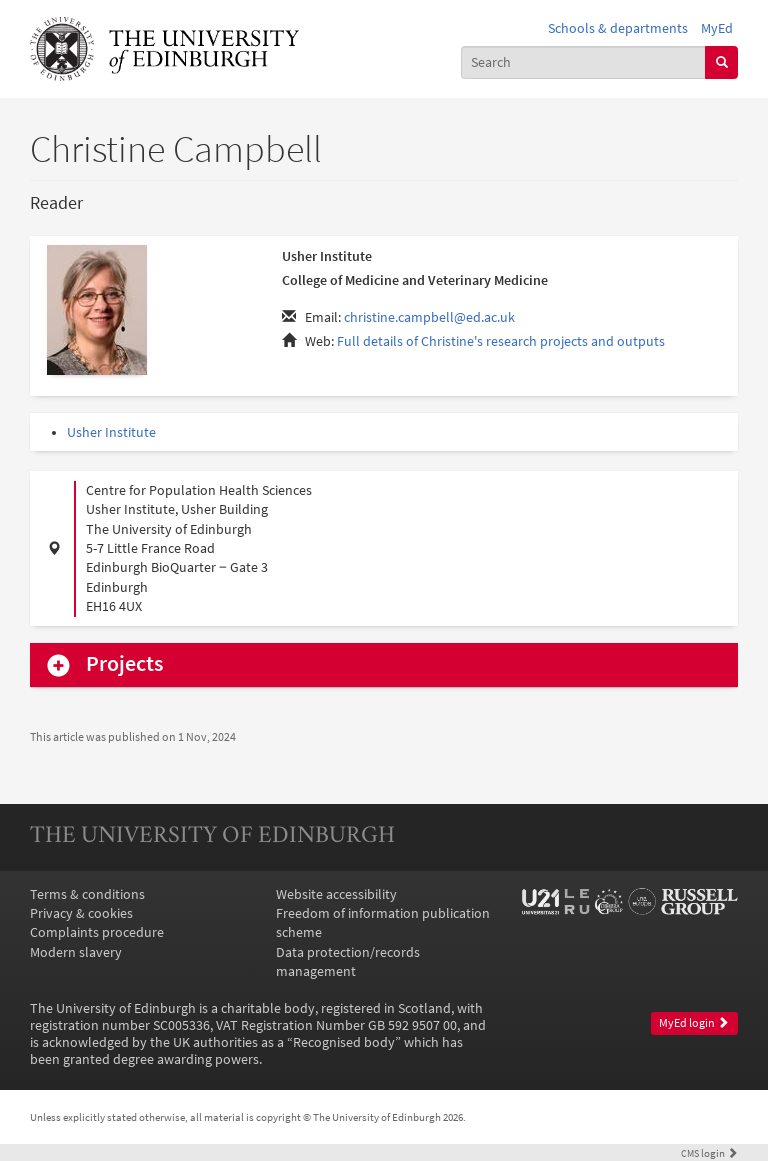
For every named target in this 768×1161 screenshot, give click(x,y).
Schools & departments (618, 28)
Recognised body (344, 1042)
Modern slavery (76, 952)
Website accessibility (336, 894)
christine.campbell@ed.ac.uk (429, 317)
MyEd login (694, 1023)
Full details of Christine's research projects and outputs (501, 341)
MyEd (717, 28)
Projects (124, 664)
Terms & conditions (87, 894)
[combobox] (584, 62)
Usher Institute (111, 432)
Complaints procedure (97, 932)
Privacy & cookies (81, 913)
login (709, 1153)
